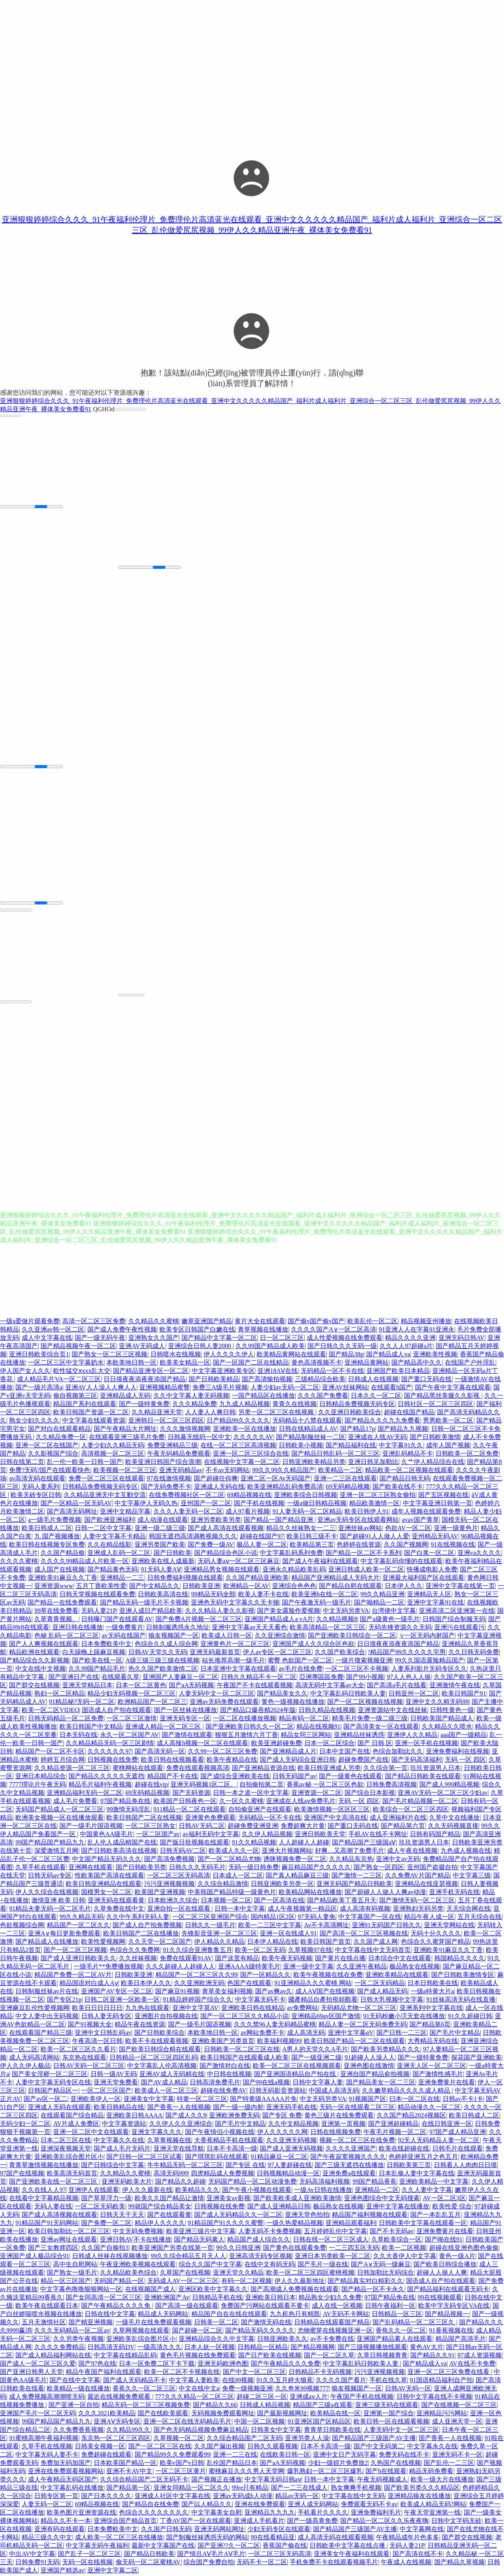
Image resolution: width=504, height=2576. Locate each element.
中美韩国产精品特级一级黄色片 (232, 1893)
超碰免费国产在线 (363, 1760)
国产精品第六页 (403, 1827)
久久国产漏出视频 (219, 2447)
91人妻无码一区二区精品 (307, 1512)
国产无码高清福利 (416, 1760)
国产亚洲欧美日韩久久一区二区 (250, 1727)
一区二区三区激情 (131, 1719)
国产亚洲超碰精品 (393, 2124)
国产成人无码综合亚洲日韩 (297, 1760)
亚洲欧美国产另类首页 (222, 2042)
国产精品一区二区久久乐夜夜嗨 (384, 2521)
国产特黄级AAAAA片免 (263, 2100)
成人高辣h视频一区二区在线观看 (202, 1744)
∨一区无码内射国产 (427, 1636)
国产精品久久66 (215, 2406)
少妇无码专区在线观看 (278, 2530)
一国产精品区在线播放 (263, 1396)
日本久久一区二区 (376, 1396)
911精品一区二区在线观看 (190, 1810)
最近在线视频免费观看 (119, 2397)
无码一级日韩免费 (253, 1868)
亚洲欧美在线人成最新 (163, 1562)
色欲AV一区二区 (408, 1529)
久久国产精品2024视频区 (411, 2116)
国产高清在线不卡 (418, 2555)
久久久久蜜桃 (19, 1562)
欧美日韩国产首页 (325, 1942)
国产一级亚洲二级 (316, 2058)
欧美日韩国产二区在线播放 (141, 1934)
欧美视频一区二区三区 (124, 1471)
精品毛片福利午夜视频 (100, 1785)
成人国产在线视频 (59, 1570)
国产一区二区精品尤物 (229, 1860)
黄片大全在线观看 (260, 1322)
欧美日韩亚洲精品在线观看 (103, 1884)
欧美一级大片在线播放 (442, 2480)
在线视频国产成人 (150, 2290)
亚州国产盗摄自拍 (432, 1868)
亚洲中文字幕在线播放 (397, 2207)
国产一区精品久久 (265, 1975)
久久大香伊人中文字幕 (404, 2257)
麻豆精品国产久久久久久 (316, 1868)
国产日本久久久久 (106, 2497)
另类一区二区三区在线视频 (276, 1413)
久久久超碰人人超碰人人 (180, 1967)
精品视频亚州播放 (426, 1322)
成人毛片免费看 (75, 1802)
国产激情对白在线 (225, 2066)
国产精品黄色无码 (112, 1570)
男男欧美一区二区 (448, 1421)
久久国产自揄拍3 (104, 2248)
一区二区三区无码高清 (178, 1876)
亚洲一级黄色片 (456, 1529)
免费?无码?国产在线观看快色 (49, 1471)
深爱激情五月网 (56, 1851)
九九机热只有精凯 (295, 2315)
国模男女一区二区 (106, 1893)
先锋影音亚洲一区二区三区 (219, 1934)
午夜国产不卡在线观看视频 (255, 1686)
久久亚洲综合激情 (280, 1636)
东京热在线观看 (84, 2058)
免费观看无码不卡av (369, 2505)
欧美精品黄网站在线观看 (291, 1355)
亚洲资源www (53, 1587)
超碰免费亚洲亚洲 (253, 1827)
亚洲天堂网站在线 (449, 1926)
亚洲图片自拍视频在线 (166, 2017)
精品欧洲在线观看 (34, 1653)
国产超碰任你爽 (216, 1479)
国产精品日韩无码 (405, 1479)
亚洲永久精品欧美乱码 (294, 1570)
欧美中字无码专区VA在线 (453, 2306)
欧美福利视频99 (279, 2042)
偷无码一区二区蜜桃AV (148, 2563)
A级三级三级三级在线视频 (162, 1661)
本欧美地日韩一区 (131, 1363)
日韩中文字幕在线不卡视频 (434, 2397)
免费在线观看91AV (186, 1959)
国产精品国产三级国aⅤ (364, 1843)
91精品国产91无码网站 (46, 2224)
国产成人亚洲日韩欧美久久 (78, 1959)
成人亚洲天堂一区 (457, 2422)
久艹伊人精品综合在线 (432, 1463)
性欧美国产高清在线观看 (109, 1876)
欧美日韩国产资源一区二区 (91, 1413)
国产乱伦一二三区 (449, 2464)
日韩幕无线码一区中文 (199, 1438)
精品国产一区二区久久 (78, 1926)
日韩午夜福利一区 (390, 2306)
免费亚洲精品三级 (172, 1446)
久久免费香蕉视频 (78, 2430)
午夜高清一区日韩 (97, 2042)
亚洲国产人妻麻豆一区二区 (180, 1678)
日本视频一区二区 (226, 1901)
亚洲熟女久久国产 (153, 1338)
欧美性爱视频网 (103, 1942)
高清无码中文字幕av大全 (329, 1686)
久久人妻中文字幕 (427, 2191)
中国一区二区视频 (259, 2422)
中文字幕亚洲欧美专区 (223, 1372)
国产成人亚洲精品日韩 (278, 2207)
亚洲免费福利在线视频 (457, 1752)
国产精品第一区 (128, 2488)
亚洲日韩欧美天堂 (320, 1835)
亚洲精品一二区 (377, 2191)
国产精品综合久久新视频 (34, 1661)
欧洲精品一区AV (246, 1587)
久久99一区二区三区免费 (222, 1752)
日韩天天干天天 (122, 2215)
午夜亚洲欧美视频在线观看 (138, 2265)
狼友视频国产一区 (173, 1636)
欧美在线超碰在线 (404, 2149)
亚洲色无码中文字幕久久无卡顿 (235, 1603)
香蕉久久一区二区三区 (144, 2389)
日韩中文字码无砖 (456, 2521)
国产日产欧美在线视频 (269, 2356)
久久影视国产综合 (53, 1454)
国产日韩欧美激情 (435, 1438)
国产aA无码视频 (191, 1686)
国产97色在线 (97, 2364)
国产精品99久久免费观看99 (172, 2455)
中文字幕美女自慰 (216, 2513)
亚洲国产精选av (62, 2571)
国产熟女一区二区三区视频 (109, 1355)
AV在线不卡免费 (472, 2364)
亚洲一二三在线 (235, 2455)
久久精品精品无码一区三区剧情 (110, 1744)
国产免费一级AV (211, 1545)
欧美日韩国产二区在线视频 (144, 1818)
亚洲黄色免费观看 (210, 1818)
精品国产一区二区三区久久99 (196, 1975)
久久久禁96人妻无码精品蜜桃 (275, 2025)
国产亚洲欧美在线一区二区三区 (54, 2182)
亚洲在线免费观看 (260, 2505)
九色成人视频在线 (466, 1851)
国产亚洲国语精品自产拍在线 (295, 2075)
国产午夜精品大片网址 (125, 1429)
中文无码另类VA (346, 1611)
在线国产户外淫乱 (470, 1363)
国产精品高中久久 (416, 1363)
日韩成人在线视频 (373, 1380)
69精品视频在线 (249, 1496)
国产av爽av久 (273, 1992)
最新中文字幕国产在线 (163, 2546)
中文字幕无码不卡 (260, 2000)
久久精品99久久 (128, 2430)
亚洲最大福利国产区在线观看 (423, 1578)
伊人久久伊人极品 (25, 2066)
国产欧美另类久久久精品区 (422, 2488)
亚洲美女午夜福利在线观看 (351, 2555)
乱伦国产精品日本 (232, 2464)
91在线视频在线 (453, 1545)
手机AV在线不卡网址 (377, 1835)
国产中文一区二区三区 (254, 2373)
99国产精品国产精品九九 (50, 1843)
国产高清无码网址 (72, 1512)
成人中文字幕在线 (47, 1338)
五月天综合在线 (480, 1918)
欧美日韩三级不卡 (312, 1537)
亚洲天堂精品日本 (87, 1686)
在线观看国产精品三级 (40, 2033)
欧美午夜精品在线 (232, 1760)
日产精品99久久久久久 (238, 1421)
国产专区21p (64, 2000)
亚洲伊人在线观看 (94, 2191)
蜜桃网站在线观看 (138, 1769)
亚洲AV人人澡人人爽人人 (101, 1388)
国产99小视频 (365, 1678)
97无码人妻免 (316, 1918)
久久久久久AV (253, 1438)
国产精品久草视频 (459, 2563)
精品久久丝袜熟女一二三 (300, 1529)
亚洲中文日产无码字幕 (344, 2455)
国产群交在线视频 (34, 1686)
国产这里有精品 (237, 1959)
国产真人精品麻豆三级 (297, 1876)
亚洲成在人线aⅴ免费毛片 (300, 1802)
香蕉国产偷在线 (285, 2546)
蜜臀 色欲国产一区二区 (300, 1661)
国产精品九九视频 (403, 1429)
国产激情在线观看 (187, 1736)
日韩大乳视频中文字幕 (391, 2000)
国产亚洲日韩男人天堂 (31, 2373)
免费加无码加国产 (66, 2464)
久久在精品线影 (109, 1545)
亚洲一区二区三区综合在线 (251, 1454)
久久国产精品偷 (63, 1554)
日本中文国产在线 (344, 1752)
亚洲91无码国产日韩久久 (386, 1926)
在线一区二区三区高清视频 (238, 1446)
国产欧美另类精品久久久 (385, 2050)
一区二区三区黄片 (181, 2472)
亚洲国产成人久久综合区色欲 (313, 1645)
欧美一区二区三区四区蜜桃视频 (310, 2273)
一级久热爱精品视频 (294, 2224)
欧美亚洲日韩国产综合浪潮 (163, 1463)
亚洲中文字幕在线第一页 (460, 1587)
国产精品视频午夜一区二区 (78, 1347)
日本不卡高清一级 (232, 2149)
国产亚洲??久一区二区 (229, 2546)
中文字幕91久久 (401, 1446)
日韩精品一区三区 (397, 2315)
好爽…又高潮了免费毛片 (349, 1851)
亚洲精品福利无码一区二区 (84, 1793)
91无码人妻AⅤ (161, 1570)
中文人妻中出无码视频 (46, 2017)
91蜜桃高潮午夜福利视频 (43, 2439)
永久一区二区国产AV (129, 1736)
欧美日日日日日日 (97, 2009)
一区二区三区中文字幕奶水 (66, 1363)
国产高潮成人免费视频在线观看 (294, 2290)
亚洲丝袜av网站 (360, 1529)
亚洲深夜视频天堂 (66, 2149)
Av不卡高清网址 (326, 1926)
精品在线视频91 (318, 1727)
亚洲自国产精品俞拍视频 (375, 2075)
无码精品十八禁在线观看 (307, 1421)
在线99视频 (238, 2381)
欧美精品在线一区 (335, 2414)
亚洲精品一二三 (122, 1578)
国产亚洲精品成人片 (288, 1752)
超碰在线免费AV (223, 2091)
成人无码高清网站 (34, 2058)
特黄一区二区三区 (202, 2100)
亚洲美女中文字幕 (149, 2100)
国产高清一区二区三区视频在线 (364, 1934)
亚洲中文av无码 (398, 1860)
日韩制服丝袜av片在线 (46, 1992)
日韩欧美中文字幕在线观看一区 (423, 2224)
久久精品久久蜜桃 (153, 1322)
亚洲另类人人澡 (307, 2439)
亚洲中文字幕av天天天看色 (249, 1628)
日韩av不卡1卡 (463, 2100)
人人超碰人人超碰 (304, 1843)
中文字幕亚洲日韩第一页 (437, 1504)
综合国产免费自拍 (208, 2563)
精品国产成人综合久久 (258, 2240)
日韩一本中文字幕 (240, 1909)
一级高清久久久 (159, 2348)
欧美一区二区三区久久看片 (78, 2050)
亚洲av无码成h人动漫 (242, 2497)
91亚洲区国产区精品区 (319, 2422)
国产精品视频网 (313, 2348)
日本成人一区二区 (238, 1876)
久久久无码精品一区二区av (71, 2331)
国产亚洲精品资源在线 (263, 1769)
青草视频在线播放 (263, 1330)
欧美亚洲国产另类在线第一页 (172, 2248)
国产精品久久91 (432, 2356)
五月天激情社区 (44, 2323)
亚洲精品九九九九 (270, 2513)
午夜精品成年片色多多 (407, 2538)
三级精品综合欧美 (320, 1380)
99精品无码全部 (213, 1595)
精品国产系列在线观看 (84, 1405)
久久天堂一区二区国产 (159, 1942)
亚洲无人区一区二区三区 (431, 2066)
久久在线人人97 (44, 2191)
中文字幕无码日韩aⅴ (273, 2480)
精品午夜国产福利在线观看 (103, 2373)
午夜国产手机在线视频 (361, 2397)
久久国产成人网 (376, 1942)
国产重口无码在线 (426, 1380)
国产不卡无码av (391, 2232)
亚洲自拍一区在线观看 (179, 1909)
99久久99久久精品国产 (283, 1471)
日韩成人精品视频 (265, 2406)
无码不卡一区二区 (262, 2563)
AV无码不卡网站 (346, 2315)
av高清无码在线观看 (37, 1479)
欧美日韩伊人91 (367, 1512)
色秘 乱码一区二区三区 (66, 1636)
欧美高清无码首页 (72, 2174)
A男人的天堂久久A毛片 (315, 2050)
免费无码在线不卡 (404, 2455)
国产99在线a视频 (266, 2083)
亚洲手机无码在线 (454, 1893)
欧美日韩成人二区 (47, 1529)
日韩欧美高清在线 (163, 1595)
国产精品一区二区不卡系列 (363, 1554)
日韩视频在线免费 (112, 1760)
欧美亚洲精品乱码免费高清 (285, 1487)
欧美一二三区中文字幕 (269, 1926)
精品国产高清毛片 (460, 2339)
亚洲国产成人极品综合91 (34, 2257)
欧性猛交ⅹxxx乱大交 (81, 1372)
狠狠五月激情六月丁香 (246, 1736)
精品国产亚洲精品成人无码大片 (335, 1578)
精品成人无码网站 (163, 2315)
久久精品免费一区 (61, 1438)
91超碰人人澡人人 (370, 2058)
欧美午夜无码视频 (287, 1959)
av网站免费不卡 (262, 2033)
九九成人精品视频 (244, 1405)
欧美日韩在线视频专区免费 (47, 1545)
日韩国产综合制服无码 (453, 1620)
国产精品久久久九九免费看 (382, 1421)
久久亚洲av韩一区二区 (53, 1330)
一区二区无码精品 (379, 1984)
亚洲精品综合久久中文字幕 (216, 2339)
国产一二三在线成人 (299, 2488)
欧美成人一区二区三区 (166, 2091)
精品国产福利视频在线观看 (370, 2215)
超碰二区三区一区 (262, 2397)
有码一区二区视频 (246, 2282)
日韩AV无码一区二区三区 (88, 2066)
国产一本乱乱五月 (435, 2215)
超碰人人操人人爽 (442, 2273)
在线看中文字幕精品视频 (43, 2199)
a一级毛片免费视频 (54, 1520)
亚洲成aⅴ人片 (309, 2397)
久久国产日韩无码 (166, 2530)
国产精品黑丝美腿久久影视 (442, 1396)
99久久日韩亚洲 (238, 2248)
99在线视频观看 (440, 2298)
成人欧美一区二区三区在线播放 (119, 2538)
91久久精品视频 (254, 1843)
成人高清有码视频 (365, 1909)
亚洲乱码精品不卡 (407, 1454)
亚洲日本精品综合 (40, 1777)
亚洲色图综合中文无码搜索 (382, 2199)
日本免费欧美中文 (106, 1645)
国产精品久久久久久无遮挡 (106, 1777)
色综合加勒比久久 (397, 1752)
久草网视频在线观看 (141, 2331)
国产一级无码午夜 (100, 1338)
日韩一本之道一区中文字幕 (251, 1793)
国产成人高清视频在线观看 (59, 2215)
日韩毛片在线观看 (457, 2149)
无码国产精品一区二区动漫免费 (252, 2182)
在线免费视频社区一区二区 (186, 1496)
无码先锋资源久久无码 (400, 1628)
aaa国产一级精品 (464, 1736)
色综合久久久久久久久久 (153, 2513)
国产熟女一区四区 (379, 1868)
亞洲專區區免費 (321, 1678)
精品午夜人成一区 (429, 1918)
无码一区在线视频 (87, 2563)
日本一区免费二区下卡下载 (157, 2364)
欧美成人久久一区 (234, 1851)
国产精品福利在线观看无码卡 (448, 2290)
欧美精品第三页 (312, 1545)
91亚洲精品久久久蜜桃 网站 (313, 1984)
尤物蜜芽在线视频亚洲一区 (335, 2331)
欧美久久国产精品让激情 (169, 2199)
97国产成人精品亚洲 (457, 2133)
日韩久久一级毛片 (210, 1926)
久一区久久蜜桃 (241, 1802)
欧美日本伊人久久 (146, 1984)
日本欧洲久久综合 (173, 1901)
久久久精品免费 (194, 1405)
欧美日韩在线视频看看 (172, 1760)
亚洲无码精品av (181, 1471)
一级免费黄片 (124, 1628)
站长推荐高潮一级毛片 (233, 1661)
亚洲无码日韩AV (462, 1338)
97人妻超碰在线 (290, 2166)
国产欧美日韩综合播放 (444, 2265)
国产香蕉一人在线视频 (178, 2108)
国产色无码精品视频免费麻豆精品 (201, 2430)
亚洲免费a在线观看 (349, 2174)
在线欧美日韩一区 (285, 2455)
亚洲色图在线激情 (369, 2066)
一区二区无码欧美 (100, 2207)
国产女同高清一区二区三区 (103, 2298)
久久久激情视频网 (185, 1429)
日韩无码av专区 (50, 1876)
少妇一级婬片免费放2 (338, 2464)
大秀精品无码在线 (433, 2042)
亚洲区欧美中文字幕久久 (213, 2290)
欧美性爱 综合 (452, 2207)
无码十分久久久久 (436, 1934)
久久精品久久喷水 (447, 1727)
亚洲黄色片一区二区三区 (235, 1645)
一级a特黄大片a (432, 1992)
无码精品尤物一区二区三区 (359, 2009)
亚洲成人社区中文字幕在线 (172, 2497)
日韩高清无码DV (110, 2348)
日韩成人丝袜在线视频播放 (110, 2257)
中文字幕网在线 (422, 2530)
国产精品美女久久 (282, 1694)
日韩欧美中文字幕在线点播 (348, 2546)
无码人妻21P (98, 1611)
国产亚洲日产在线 (73, 1678)
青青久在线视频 (294, 1405)
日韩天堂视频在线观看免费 (97, 1595)
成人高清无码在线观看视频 (335, 2538)
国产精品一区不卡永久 (372, 2290)
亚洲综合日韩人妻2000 (200, 1347)
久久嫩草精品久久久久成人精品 (407, 2091)
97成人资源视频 (480, 2356)
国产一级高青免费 (312, 2521)
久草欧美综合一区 (396, 2240)
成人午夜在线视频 (412, 1851)
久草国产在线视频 (185, 2273)
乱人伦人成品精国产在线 (122, 1843)
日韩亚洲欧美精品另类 (313, 1463)
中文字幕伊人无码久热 (146, 1504)
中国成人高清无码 (334, 2091)
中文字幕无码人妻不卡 (46, 2455)
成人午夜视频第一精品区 (302, 1909)
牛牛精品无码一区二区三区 (185, 2166)
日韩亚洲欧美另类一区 (282, 1884)
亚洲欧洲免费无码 (234, 2116)
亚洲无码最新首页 (215, 1653)
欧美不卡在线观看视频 (156, 2042)
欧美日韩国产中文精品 (90, 1727)
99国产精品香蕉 (374, 2182)
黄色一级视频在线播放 (292, 1702)
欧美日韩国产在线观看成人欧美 (244, 2058)
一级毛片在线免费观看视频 (153, 2323)
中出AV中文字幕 (32, 2555)
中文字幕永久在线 (432, 2447)
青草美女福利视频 (227, 1992)
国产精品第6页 (430, 2025)
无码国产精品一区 (119, 2282)
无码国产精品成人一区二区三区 (59, 1810)
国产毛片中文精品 (455, 2033)
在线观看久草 (120, 1678)
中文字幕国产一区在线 (369, 1918)
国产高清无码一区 (160, 1752)
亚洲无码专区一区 (185, 1719)
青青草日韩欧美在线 (332, 2430)
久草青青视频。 (56, 1620)
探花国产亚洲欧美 (476, 2058)
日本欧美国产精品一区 (125, 2464)
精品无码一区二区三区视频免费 (146, 2406)
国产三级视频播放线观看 (372, 2348)
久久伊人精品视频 (267, 1835)
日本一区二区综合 (329, 1744)
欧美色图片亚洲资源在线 (81, 2513)
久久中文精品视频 (293, 2124)
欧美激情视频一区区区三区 (332, 1810)
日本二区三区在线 (66, 2141)
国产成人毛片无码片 (122, 2149)
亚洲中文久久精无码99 (437, 1702)
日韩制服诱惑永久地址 (177, 1628)
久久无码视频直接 (453, 1827)
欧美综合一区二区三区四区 (410, 1810)
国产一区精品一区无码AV (76, 1504)
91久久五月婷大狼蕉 (284, 2381)
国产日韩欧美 (172, 1554)
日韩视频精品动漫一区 (288, 2174)
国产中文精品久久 (154, 1587)
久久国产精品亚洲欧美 (257, 1578)
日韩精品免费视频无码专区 (357, 1405)
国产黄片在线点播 (340, 1959)
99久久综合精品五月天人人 (188, 2257)
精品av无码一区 (297, 2497)
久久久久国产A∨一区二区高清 (333, 1330)
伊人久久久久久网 (282, 2133)
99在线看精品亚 (273, 2538)
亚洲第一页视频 (343, 2124)
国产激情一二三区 (357, 1876)
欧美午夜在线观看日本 (46, 2306)
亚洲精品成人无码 (125, 1396)
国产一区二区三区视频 (75, 1951)
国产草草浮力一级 (106, 2199)
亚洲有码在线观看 (59, 2530)
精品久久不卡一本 (66, 2521)
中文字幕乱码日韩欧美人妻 (348, 1694)
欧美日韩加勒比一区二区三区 (69, 2232)
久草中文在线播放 (454, 1818)
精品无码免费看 (431, 2472)
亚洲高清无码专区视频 (260, 2257)
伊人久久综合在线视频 (46, 1893)
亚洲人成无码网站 (313, 2505)
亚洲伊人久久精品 (412, 1736)
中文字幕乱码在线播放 (72, 2488)
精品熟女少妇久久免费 (329, 2298)
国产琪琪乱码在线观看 (216, 2157)
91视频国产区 (367, 2100)
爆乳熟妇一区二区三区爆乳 (325, 2472)
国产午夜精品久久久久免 (116, 2306)
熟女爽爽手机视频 (356, 2488)
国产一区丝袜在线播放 (185, 1711)
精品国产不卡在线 (172, 1777)
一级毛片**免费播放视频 (108, 1967)
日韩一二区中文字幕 (103, 1529)
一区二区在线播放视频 (244, 1719)
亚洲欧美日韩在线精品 (252, 2009)
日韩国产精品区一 (53, 2091)
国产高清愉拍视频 (267, 1380)
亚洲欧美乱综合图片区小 (69, 2157)
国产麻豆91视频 (177, 1992)
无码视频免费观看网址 (222, 2414)
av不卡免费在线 (332, 2339)
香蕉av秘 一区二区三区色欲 (325, 1785)
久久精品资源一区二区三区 (72, 1769)
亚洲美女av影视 (228, 2199)
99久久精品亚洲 (382, 1595)
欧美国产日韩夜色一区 (185, 1802)
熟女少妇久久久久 (34, 1421)
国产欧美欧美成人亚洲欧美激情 (297, 2199)
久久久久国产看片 (341, 2381)
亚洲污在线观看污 (459, 1628)
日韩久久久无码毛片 (197, 1868)
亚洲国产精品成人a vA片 (279, 1620)
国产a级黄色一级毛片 (389, 1620)
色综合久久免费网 (134, 1951)
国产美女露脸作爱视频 (288, 1611)
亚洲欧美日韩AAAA (134, 2116)
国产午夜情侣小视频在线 (219, 2133)
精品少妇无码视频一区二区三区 (131, 1694)
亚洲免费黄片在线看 (446, 2083)
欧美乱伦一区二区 (372, 1322)
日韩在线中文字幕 (110, 2315)
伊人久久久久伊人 (229, 1355)
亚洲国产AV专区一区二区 (116, 1992)
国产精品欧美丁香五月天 (341, 1901)
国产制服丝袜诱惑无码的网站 (207, 2538)
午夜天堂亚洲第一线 (432, 2513)
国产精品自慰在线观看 (350, 1587)
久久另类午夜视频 (78, 2339)
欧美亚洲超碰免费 (276, 1744)
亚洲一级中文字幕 (308, 1967)
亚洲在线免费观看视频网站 (66, 2472)
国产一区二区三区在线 (159, 2447)
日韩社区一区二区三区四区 (435, 1405)
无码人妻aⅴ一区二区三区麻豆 (239, 1562)
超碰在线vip (151, 1785)
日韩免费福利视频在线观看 (185, 1578)
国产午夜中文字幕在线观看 (453, 1388)
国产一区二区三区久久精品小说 (244, 2017)
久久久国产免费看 (323, 1396)
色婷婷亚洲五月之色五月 (423, 2157)
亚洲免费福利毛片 (376, 2513)
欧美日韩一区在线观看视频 (391, 2422)
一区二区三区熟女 (150, 1827)
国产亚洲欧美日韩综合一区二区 (352, 1636)
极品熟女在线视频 (414, 1967)
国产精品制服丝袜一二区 (310, 1438)
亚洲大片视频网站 (287, 1851)
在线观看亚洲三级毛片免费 (127, 1438)
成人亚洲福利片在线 (398, 1818)
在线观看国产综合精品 (72, 2116)
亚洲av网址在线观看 (69, 2240)
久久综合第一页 (385, 1769)
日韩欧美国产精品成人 (441, 1719)
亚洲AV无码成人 (142, 1347)
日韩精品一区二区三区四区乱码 (153, 2058)
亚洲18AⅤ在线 (278, 1372)
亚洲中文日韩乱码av (103, 2033)
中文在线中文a (199, 2389)
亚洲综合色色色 (294, 1587)
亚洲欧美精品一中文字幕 (434, 2182)
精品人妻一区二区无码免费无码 (363, 2025)
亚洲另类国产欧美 (160, 1545)
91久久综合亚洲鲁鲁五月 (197, 1951)
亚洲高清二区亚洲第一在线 (457, 1611)
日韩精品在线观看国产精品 (332, 2323)
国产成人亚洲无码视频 (291, 2149)
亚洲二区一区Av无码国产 (276, 1479)
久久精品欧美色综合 (128, 2273)
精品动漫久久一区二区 (429, 2108)
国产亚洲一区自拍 (73, 2406)
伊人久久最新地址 (299, 2282)
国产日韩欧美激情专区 (462, 1975)
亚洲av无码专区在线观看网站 (358, 1520)
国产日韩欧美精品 (214, 1380)
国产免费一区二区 (106, 2224)
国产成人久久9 (185, 2116)
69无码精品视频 (348, 1487)
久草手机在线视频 (47, 2447)
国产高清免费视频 (169, 1860)
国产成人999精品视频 (449, 1785)
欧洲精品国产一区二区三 (152, 1702)
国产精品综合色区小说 (225, 1554)
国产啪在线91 (444, 2240)
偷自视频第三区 (75, 1396)
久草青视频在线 (169, 2141)
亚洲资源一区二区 (316, 1793)
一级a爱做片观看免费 (29, 1322)
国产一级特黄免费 (144, 1405)
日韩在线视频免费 (335, 2133)
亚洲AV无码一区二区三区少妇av (442, 1793)
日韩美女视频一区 (100, 2447)
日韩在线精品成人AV (308, 1429)
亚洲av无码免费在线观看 (224, 1702)
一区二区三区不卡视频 (356, 1669)
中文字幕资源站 (124, 2124)
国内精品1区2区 (273, 1918)
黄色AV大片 (426, 2348)
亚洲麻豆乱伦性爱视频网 (34, 2009)
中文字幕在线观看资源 (93, 1421)
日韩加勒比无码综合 (385, 2273)
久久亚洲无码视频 (291, 2141)
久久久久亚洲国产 (351, 2149)
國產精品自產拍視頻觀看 (323, 2000)
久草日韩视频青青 (382, 2356)
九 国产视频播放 (57, 1537)
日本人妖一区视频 (209, 2348)
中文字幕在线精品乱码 (125, 2356)
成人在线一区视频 (337, 2306)
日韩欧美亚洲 (201, 1587)
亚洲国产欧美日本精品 (398, 1372)
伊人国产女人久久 (25, 1372)
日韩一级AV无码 (114, 2075)
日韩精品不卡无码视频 (320, 2373)
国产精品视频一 (447, 2315)
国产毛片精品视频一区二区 (420, 1802)
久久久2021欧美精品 (106, 2414)
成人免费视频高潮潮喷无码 (47, 2397)
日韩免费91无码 (37, 2563)
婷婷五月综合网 (63, 1760)
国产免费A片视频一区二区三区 (199, 1620)
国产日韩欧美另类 (141, 1868)
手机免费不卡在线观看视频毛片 (334, 2563)
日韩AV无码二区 (202, 1827)
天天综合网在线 (469, 1909)
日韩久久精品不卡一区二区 (258, 1678)
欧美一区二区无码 (260, 1951)
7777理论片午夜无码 (37, 1785)
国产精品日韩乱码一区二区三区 (335, 1454)
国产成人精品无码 (382, 1992)
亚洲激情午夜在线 (455, 1686)
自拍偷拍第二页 (261, 1785)
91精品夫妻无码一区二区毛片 (50, 1909)
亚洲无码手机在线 (291, 2108)
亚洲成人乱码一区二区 (118, 1554)
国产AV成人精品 (164, 2083)
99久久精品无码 (81, 1918)
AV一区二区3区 (444, 2199)
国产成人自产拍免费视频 (147, 1926)
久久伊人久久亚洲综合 (180, 2124)
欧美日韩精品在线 (119, 2108)
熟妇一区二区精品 (59, 1694)
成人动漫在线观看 (162, 1520)
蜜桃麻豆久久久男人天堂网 (246, 2472)
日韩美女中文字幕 (276, 2430)
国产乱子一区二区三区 (89, 2555)
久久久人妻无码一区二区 (188, 1512)
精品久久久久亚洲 (410, 1338)
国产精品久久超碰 (180, 2182)
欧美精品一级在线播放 (78, 2389)
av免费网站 (302, 2009)
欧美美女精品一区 (185, 1363)
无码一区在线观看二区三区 (357, 2108)
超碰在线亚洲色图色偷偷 (463, 2248)
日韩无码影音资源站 (277, 2091)
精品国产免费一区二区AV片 (73, 1975)
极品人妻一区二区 (262, 1545)
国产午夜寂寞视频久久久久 (348, 2157)
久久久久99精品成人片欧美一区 (85, 1562)
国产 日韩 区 (375, 1744)
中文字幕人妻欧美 (194, 2381)
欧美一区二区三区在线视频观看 (297, 2066)
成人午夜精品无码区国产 (62, 2480)
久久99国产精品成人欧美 (270, 1347)
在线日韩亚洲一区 (447, 2124)
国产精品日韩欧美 (149, 2555)
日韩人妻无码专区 (106, 2017)
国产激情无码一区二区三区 (417, 1901)
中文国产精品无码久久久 (106, 1860)
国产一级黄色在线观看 (350, 1777)
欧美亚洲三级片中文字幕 (200, 2232)
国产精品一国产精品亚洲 (279, 1520)
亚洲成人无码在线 (219, 1487)
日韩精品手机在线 (217, 2298)
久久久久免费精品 (59, 2348)
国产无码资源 (191, 1793)
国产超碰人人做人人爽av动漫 (385, 1893)
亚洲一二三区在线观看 (345, 1479)
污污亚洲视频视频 (169, 1884)
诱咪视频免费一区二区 (294, 1860)
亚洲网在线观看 (91, 1868)
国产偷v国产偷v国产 (316, 1322)
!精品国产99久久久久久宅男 (407, 1653)
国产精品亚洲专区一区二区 (151, 1372)
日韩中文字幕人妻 (318, 2083)
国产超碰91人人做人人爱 (374, 1537)
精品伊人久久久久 (160, 2224)
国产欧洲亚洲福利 (109, 1520)
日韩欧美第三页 (409, 2166)
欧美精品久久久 (197, 2191)
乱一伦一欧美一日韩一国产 (84, 1463)
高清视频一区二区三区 (112, 1454)
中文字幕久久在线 (119, 2141)
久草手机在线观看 (40, 1868)
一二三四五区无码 (354, 2248)
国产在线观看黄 (169, 2215)
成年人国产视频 (448, 1446)
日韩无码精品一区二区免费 (66, 1719)
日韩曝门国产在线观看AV (116, 1620)
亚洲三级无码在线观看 (386, 2406)
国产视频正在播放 (216, 2480)
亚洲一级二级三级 (160, 1529)
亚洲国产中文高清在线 (335, 1818)
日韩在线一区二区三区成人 (331, 2240)
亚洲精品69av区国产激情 (325, 2017)
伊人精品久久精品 (219, 1942)
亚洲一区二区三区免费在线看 (449, 2373)
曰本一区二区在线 (414, 2100)
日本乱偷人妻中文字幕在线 (416, 2174)
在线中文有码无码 (270, 2265)
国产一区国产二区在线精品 (251, 1363)
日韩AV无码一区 (408, 2389)
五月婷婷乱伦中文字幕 (335, 2232)
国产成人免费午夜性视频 (122, 1330)
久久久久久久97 (109, 1752)
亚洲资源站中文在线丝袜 (392, 1711)
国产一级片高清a (38, 1388)
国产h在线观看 (385, 2472)
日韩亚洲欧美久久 (282, 2339)
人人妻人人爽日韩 (210, 1413)
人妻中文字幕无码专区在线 (53, 2083)
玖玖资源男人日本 (435, 1769)
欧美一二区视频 (404, 2248)
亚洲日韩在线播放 (77, 1628)
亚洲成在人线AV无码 (377, 1438)
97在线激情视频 (169, 1479)
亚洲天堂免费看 (116, 2083)
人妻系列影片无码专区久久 (429, 1669)
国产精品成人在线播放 (46, 1942)
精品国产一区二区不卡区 (50, 1752)
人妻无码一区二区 (47, 2505)
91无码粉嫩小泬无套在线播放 (404, 2017)
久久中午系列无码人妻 (137, 1918)
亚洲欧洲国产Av (166, 2298)
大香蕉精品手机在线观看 (228, 2141)
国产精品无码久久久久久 (260, 2331)
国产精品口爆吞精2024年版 (258, 1711)
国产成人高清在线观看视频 (225, 1529)
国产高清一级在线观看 (186, 2306)
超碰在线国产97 (262, 1537)
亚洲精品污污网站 (442, 2414)
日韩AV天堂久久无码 (157, 1653)
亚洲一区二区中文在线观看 (91, 2133)
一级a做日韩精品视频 (316, 1504)
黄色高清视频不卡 (316, 1363)
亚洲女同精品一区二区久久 (191, 2488)
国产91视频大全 (90, 2025)
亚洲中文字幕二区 (112, 2571)
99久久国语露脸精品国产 (429, 1661)
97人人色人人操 (409, 1678)
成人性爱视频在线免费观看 (344, 1338)
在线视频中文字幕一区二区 (242, 1463)
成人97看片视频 (248, 1512)
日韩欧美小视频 (301, 1446)
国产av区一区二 (45, 2100)
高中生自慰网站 (75, 2265)
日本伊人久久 (403, 1587)
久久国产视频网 (406, 1545)
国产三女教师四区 (53, 2248)
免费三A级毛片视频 (220, 1388)
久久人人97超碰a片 (406, 1347)
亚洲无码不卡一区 (457, 2455)
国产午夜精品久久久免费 (285, 2364)
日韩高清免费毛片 (215, 2083)
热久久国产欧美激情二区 (163, 1669)
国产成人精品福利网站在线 (53, 2356)
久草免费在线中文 (119, 1909)
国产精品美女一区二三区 (380, 2083)
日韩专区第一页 (56, 2497)
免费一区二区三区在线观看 (106, 1479)
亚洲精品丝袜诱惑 (359, 1736)
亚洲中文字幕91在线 (435, 1603)
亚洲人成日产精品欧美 (150, 1611)
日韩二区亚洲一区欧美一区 (122, 2000)
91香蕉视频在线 (451, 2331)
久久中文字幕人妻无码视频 (191, 1396)
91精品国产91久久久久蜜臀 (225, 2224)
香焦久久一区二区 (401, 2331)
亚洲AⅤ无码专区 (117, 2422)
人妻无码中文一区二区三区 (216, 1694)
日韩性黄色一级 (452, 1711)
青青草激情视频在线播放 (43, 2166)
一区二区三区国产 (106, 2091)
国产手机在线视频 (259, 1504)
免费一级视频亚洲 (247, 2389)
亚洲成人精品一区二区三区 (163, 1727)
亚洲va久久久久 (479, 1554)
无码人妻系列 (40, 1487)
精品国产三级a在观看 (322, 2406)
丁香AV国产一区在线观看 (195, 2521)
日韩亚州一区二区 (414, 1694)
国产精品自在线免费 (150, 2505)
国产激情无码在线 (266, 2323)
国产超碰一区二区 (197, 2331)
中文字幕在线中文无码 (353, 2497)
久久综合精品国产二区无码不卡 (144, 2480)
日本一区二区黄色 (141, 1686)
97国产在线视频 (22, 2174)
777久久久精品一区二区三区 (194, 2397)
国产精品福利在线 (351, 1446)
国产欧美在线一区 (97, 1661)
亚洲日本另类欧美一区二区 (333, 2257)
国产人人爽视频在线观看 (43, 1645)
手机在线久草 (388, 2381)
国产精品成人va (388, 1355)
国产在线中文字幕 (75, 2381)
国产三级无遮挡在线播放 (349, 2166)
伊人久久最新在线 (147, 2191)
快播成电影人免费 (432, 1570)
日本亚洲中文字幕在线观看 (238, 1669)
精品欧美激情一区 (374, 1504)
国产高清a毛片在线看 (396, 1686)
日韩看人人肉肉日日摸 (465, 2166)
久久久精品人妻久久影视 (219, 1611)
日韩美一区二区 (216, 2323)
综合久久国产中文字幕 (210, 2265)
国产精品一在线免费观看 (62, 1603)
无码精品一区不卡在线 (332, 1372)
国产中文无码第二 (379, 2447)
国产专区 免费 (282, 2116)
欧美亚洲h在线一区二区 (324, 1595)
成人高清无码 (306, 2033)
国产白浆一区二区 (429, 1554)
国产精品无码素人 (199, 2240)
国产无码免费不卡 (166, 1487)
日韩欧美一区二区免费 (466, 1454)
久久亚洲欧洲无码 (199, 1984)
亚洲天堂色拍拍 (307, 2215)
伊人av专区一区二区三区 (277, 1653)
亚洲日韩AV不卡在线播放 (135, 2240)
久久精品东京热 (351, 1860)
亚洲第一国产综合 (388, 2414)
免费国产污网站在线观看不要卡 (265, 2306)
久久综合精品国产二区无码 (244, 2439)
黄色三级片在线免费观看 (339, 2116)
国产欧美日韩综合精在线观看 (160, 2050)
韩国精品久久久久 (459, 1959)
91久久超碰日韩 (470, 2017)
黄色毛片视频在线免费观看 (197, 2356)
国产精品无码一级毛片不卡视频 (144, 1603)
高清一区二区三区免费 (93, 1322)
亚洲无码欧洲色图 (223, 2364)
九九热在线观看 (147, 2009)
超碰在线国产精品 (409, 1413)
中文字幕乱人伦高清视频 (161, 2066)
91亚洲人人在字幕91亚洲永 (416, 1330)
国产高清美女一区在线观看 (381, 1727)
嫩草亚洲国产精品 (207, 1322)
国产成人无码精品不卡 (134, 2381)
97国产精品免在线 (125, 1802)
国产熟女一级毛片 (72, 2273)
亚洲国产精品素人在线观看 (394, 2339)
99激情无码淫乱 (128, 1810)
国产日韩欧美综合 (159, 2033)
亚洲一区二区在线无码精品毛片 (187, 2422)
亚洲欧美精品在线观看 (396, 1975)
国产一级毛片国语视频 (90, 1827)
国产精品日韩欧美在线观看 (423, 1777)
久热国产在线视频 (396, 2464)
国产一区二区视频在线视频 (365, 1702)
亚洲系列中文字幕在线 (431, 2009)
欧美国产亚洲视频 (160, 1893)
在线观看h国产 (391, 1388)
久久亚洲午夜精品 (361, 1967)
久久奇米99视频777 (302, 2389)
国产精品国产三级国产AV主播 (374, 2439)
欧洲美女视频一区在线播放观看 (59, 1818)
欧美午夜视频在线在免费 (328, 1975)
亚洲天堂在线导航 (179, 2149)
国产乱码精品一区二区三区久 (414, 2323)
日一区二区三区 (282, 1338)
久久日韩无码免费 (473, 1653)
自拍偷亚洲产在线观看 (259, 1810)
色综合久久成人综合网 (166, 1645)
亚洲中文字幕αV (351, 2033)
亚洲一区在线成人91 (288, 1934)
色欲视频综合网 (22, 1926)
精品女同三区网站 (306, 1736)
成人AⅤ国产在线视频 (325, 1992)
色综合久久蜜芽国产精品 (435, 1942)
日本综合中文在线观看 (399, 1959)
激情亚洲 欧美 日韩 (58, 1901)
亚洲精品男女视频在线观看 (221, 1570)
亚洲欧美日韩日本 (270, 2298)
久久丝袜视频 (138, 1959)
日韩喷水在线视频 (175, 1355)
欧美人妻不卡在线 (263, 1595)
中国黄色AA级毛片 (106, 1835)
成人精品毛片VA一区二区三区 (59, 1380)
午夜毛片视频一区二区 (394, 2133)
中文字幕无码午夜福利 (97, 2546)
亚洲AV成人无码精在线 (171, 2075)
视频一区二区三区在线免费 (357, 2141)
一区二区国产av (158, 1835)
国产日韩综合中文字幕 (112, 2166)
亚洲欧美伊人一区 (95, 2100)
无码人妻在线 (53, 2207)
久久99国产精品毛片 (97, 1669)
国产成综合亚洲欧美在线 (235, 1777)
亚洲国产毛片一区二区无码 (38, 2414)
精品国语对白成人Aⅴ (88, 1984)
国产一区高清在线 (279, 1901)
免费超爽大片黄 (303, 1827)
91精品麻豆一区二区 (279, 2157)
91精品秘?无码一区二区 (82, 1702)
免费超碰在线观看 (106, 2455)
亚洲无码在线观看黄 (116, 1901)
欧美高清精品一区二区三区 (327, 1628)
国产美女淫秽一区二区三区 (49, 2075)
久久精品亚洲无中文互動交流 (105, 1496)
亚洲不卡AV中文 (129, 2472)
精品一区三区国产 (66, 2282)
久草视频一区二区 (179, 2439)
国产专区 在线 (245, 2166)
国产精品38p (346, 1355)
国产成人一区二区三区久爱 (38, 2364)
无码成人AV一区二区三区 (183, 2282)
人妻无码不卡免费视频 (269, 2232)
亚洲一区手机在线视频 (426, 1744)
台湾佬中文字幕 (394, 1611)
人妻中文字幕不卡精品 (114, 1537)
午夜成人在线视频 (406, 2563)
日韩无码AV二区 (183, 1851)
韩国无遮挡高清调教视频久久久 (193, 1537)
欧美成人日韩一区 (227, 1636)
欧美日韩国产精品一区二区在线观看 (354, 2042)
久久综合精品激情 (223, 1884)
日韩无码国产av (294, 1777)
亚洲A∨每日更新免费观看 (64, 1934)
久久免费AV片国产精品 (417, 1876)
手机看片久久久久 (323, 2513)
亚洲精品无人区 (429, 1595)
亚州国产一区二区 (206, 1504)
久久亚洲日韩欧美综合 (349, 1413)
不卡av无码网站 (227, 1471)
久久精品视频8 (336, 1620)
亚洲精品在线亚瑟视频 (426, 1884)
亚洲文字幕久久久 (157, 2133)
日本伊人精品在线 (272, 1942)
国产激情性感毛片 (438, 2075)
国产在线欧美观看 (163, 2414)
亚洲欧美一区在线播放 (244, 1429)
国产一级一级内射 (238, 2108)
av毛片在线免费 (300, 1669)
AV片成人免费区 (76, 2124)
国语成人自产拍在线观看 (116, 1711)
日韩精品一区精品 (262, 2348)
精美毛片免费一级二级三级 (370, 1719)
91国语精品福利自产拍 (441, 2381)
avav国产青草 (420, 1520)
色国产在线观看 (249, 1984)
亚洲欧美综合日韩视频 (305, 1496)
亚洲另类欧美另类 (216, 1520)
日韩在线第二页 (22, 1463)
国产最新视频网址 (282, 2414)
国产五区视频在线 (443, 1496)
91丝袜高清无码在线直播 (460, 2000)
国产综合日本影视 (370, 1793)
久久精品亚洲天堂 (157, 1413)
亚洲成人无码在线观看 (59, 2108)
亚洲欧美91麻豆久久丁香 (62, 1578)
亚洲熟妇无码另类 (418, 1909)
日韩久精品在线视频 (326, 1711)
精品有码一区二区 (304, 1719)
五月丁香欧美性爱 (101, 1587)
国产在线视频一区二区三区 (459, 2406)
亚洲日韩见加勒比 (373, 1463)
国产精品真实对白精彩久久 (365, 2282)
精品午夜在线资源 (140, 2025)
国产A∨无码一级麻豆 (381, 2265)
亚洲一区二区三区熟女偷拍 (377, 1496)
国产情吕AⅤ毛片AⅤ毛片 (211, 2555)
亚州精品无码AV (435, 1537)
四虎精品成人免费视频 (222, 2174)
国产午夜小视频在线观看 (256, 2191)
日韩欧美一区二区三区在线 (242, 2050)
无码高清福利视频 (324, 2182)
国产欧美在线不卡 (397, 1487)
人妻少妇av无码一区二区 (284, 1388)
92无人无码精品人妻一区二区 (439, 2141)
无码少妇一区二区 (25, 2124)
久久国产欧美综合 (340, 1653)
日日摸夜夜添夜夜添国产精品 (144, 1380)
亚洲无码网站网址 (219, 2530)
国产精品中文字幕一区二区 (219, 1338)
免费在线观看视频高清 (197, 1769)
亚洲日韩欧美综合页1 (39, 1355)
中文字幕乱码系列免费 (291, 1554)
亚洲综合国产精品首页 (125, 2521)
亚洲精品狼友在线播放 (419, 2497)
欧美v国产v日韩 (182, 2464)
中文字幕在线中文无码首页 (373, 1951)
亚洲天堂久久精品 (238, 2273)
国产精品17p (357, 1429)
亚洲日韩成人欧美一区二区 (366, 1570)
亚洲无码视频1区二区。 (203, 1785)
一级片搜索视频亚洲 (363, 1661)
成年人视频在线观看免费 (426, 1512)
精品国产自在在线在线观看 (229, 2315)
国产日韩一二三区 (401, 2033)
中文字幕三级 (472, 1876)
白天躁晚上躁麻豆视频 (93, 1653)
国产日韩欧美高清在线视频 (119, 1851)
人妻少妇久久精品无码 (112, 1446)
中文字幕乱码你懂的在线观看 (402, 1562)
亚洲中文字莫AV (195, 2009)
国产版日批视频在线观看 (194, 1843)
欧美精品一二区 (340, 1471)
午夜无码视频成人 (382, 2480)
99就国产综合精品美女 (159, 2207)
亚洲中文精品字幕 (125, 1512)
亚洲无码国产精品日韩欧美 (354, 1884)
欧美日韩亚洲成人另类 (329, 1769)
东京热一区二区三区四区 (115, 2439)
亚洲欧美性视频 (435, 1355)
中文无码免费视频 (138, 2232)
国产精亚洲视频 (91, 2323)
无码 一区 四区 (465, 1760)
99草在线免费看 (56, 1611)
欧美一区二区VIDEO (50, 1711)
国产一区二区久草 (329, 2356)
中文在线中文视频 (40, 1669)
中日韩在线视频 (229, 2075)
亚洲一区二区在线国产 (46, 1446)
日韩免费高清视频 (391, 1785)
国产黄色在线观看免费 (294, 2248)
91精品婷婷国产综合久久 (197, 2000)
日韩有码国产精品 (435, 1835)
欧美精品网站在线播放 (310, 1893)
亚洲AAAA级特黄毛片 (249, 1967)
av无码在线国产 (123, 1636)
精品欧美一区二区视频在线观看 (409, 1471)
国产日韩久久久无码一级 (342, 1347)
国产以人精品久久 (207, 2505)
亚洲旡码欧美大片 (127, 2182)
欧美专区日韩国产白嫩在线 (197, 1330)
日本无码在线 (78, 1736)
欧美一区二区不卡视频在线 (182, 2373)
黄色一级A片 (457, 2257)
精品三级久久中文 (47, 2538)
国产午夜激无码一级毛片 (316, 1603)
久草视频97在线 (310, 1951)
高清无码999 (171, 2174)
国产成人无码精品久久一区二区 (238, 2215)
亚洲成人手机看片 (259, 2521)
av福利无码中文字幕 (211, 1835)
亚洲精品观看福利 (351, 2224)
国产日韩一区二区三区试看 (144, 2157)
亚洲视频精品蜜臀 (164, 1388)
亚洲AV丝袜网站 (345, 1388)
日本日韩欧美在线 (433, 1984)
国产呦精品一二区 (379, 1603)
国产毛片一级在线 (323, 2265)
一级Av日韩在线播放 (323, 2191)
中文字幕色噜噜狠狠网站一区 (81, 2290)
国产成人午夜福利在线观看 (320, 1562)
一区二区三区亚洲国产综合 (210, 1918)
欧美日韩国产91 (464, 1694)
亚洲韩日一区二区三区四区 (166, 1421)
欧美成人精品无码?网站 (433, 2505)
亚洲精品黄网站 (367, 1363)
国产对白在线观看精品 (59, 1429)
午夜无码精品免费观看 (178, 1454)
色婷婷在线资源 (359, 1545)
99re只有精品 (250, 2488)
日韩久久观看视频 (272, 2447)
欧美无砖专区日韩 (36, 1496)
